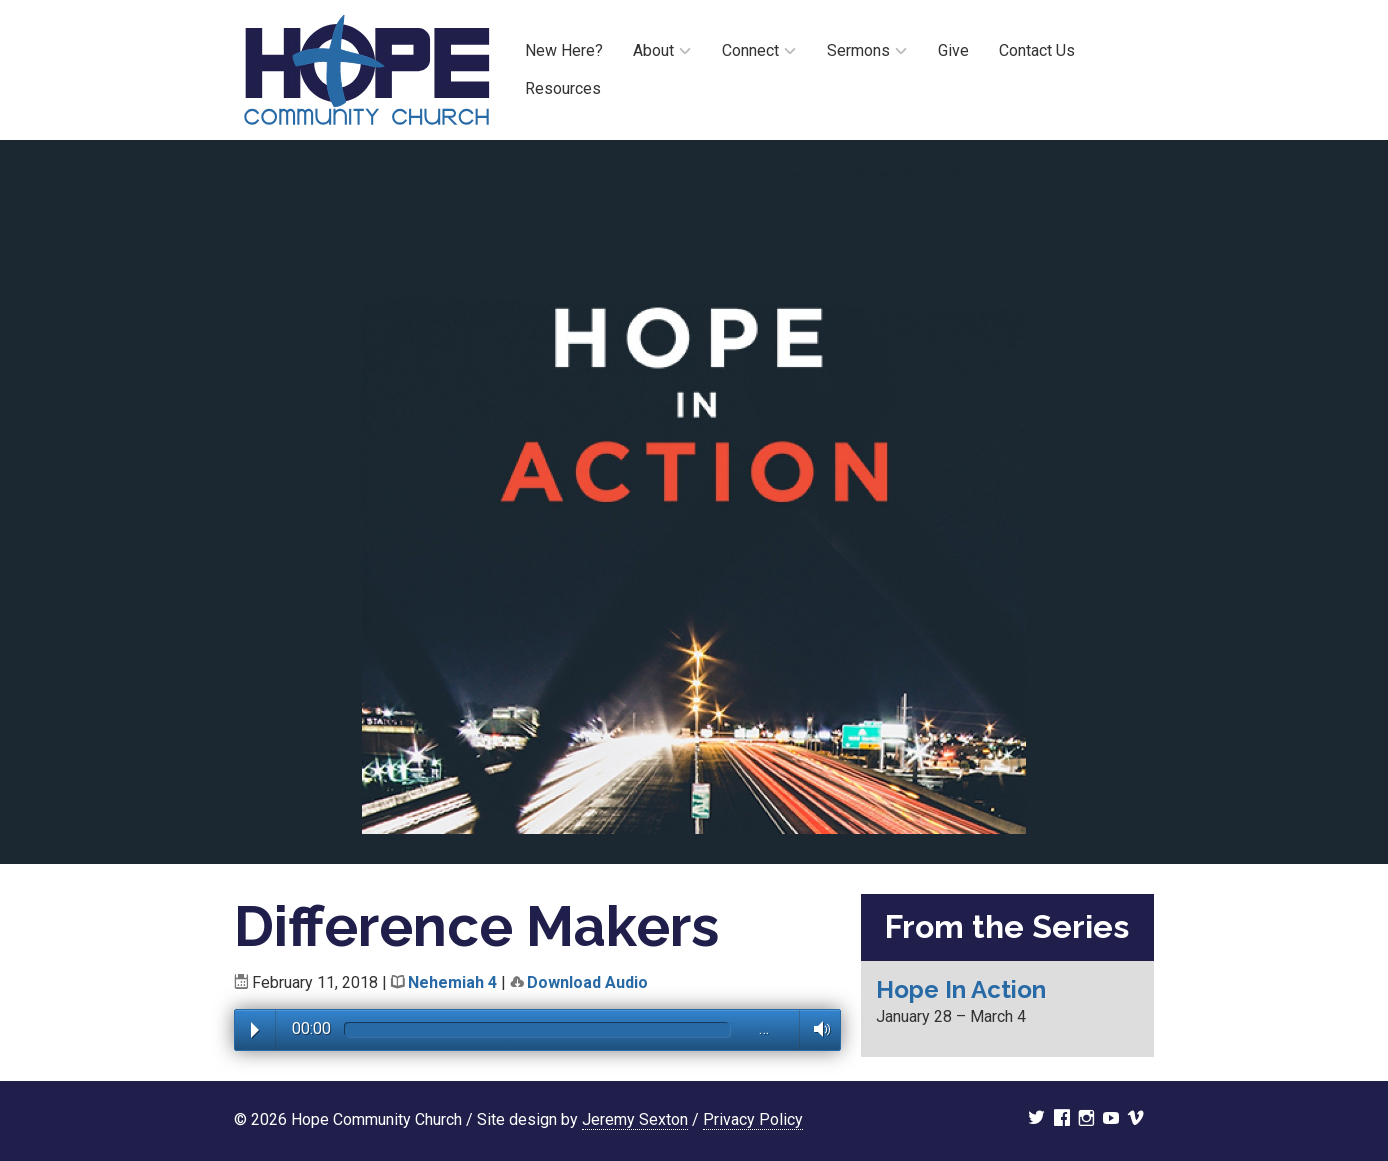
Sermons (858, 50)
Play (255, 1030)
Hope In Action (961, 989)
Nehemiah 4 (452, 982)
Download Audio (587, 982)
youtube (1111, 1120)
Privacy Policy (753, 1119)
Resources (563, 88)
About (653, 50)
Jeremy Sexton (635, 1119)
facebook (1062, 1120)
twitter (1036, 1120)
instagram (1086, 1120)
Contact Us (1037, 50)
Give (953, 50)
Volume (816, 1029)
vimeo (1136, 1120)
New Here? (564, 50)
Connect (750, 50)
